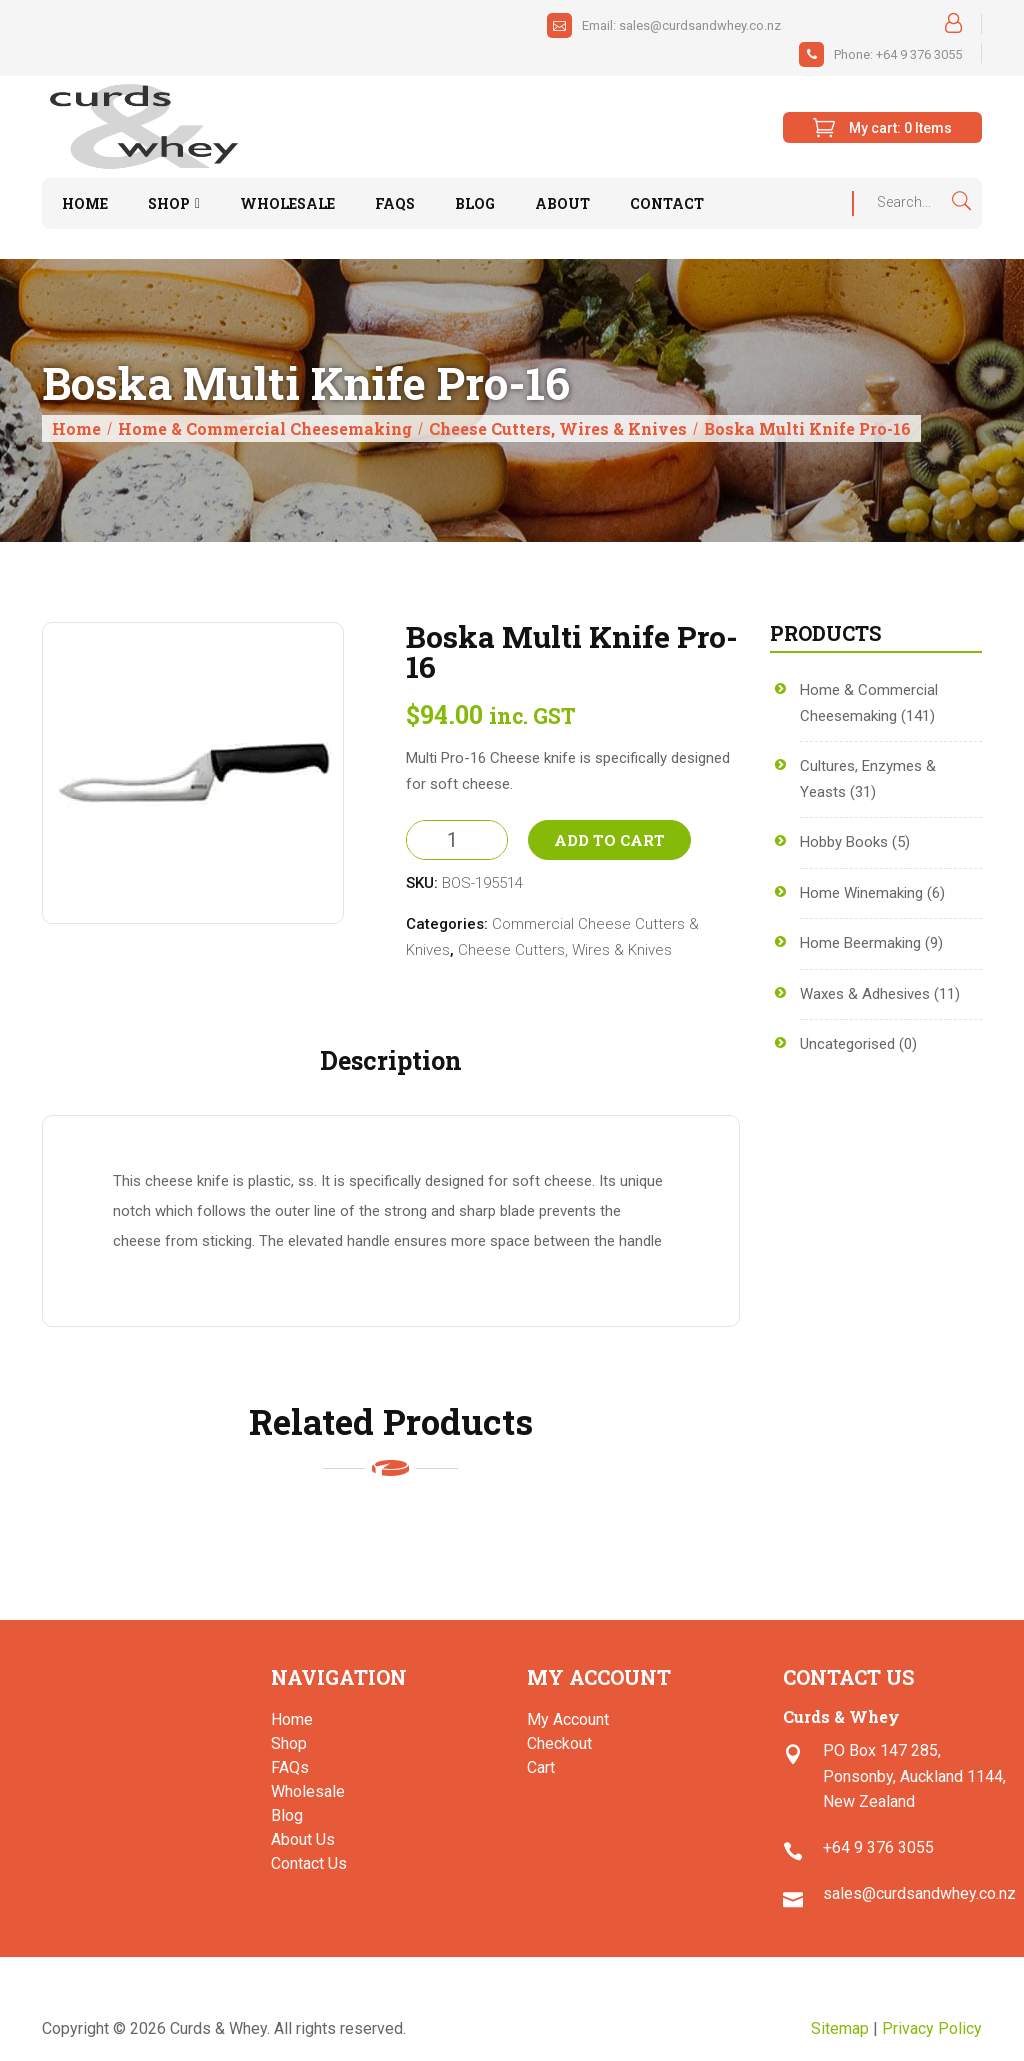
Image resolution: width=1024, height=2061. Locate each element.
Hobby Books (844, 842)
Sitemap (840, 2028)
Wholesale (308, 1791)
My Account (568, 1719)
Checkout (559, 1743)
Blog (287, 1815)
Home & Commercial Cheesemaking (265, 428)
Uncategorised (847, 1044)
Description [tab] (391, 1060)
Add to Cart (609, 840)
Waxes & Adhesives (865, 994)
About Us (303, 1839)
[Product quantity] (457, 840)
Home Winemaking (861, 893)
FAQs (290, 1767)
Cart (541, 1767)
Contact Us (309, 1863)
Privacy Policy (932, 2028)
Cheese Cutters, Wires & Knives (558, 428)
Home (76, 428)
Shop (289, 1743)
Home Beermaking (860, 943)
